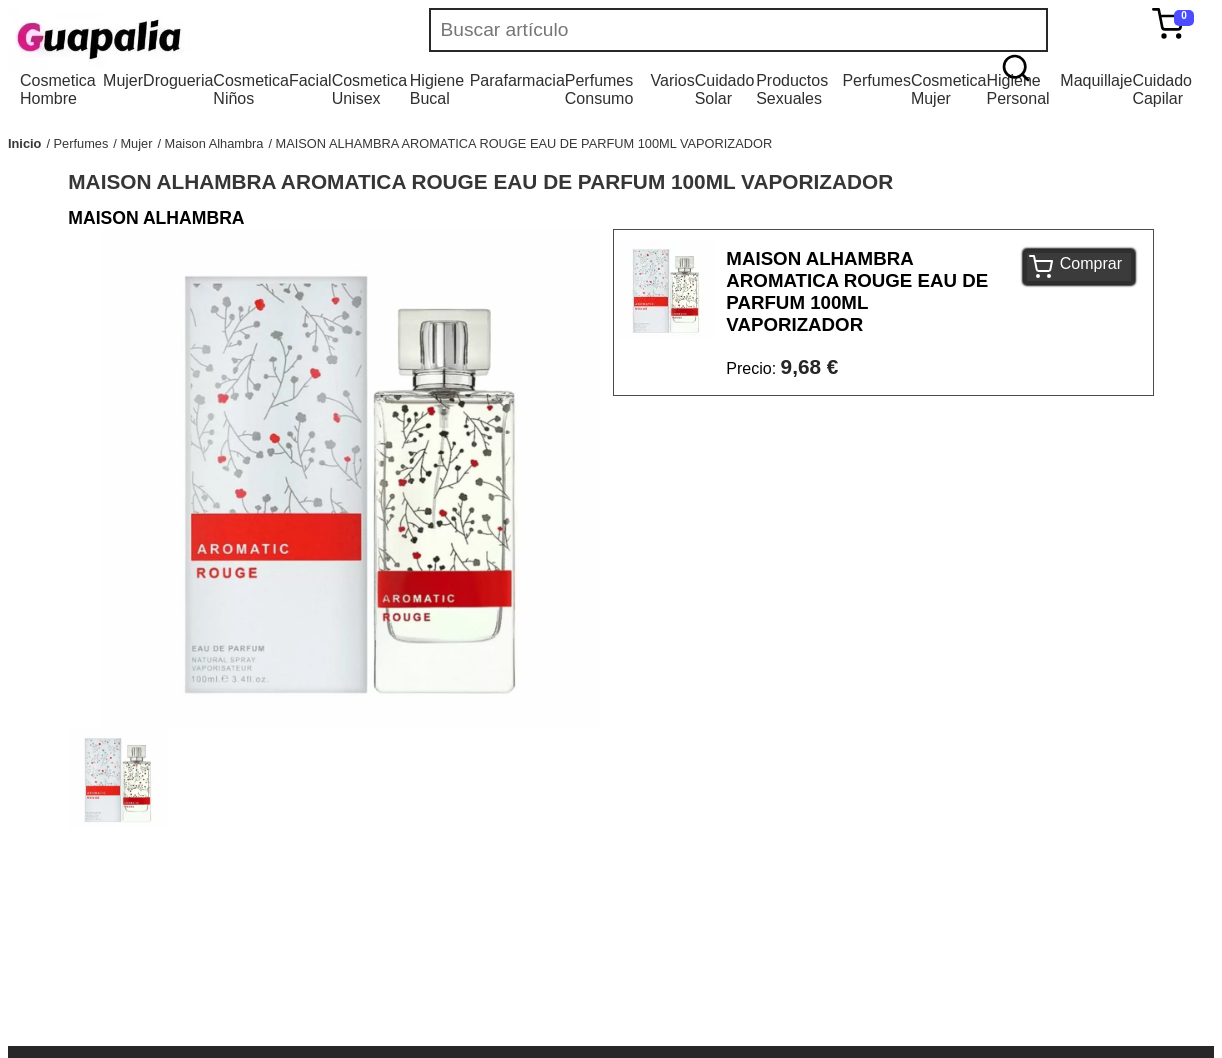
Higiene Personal (1017, 89)
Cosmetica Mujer (949, 89)
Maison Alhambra (214, 143)
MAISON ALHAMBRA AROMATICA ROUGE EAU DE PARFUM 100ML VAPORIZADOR (524, 143)
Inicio (24, 143)
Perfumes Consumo (599, 89)
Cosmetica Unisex (370, 89)
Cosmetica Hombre (58, 89)
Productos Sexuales (792, 89)
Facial (310, 80)
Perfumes (876, 80)
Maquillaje (1096, 80)
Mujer (123, 80)
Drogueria (178, 80)
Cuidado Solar (725, 89)
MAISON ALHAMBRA (156, 218)
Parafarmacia (517, 80)
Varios (673, 80)
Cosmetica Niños (251, 89)
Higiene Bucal (437, 89)
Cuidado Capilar (1162, 89)
